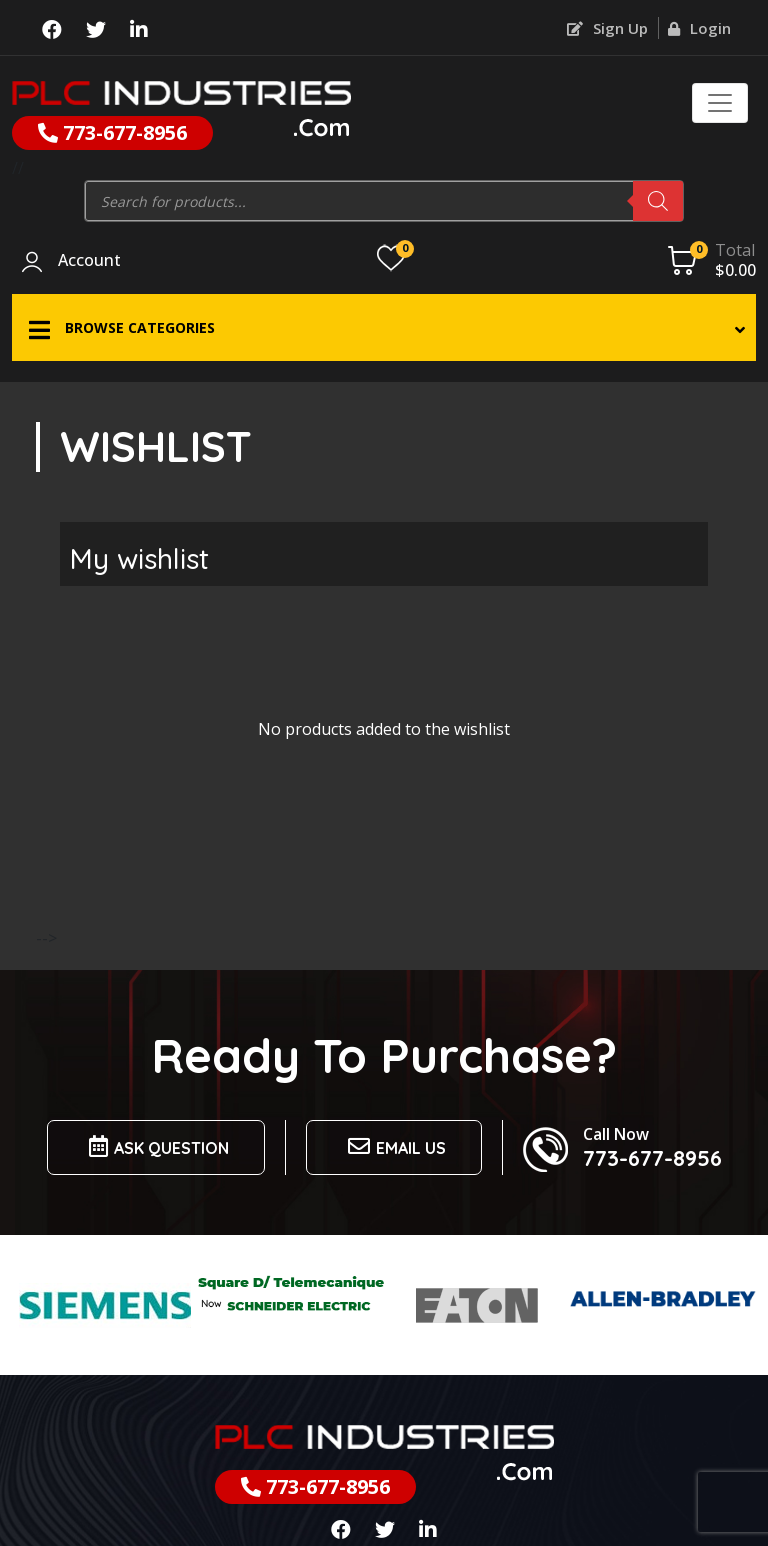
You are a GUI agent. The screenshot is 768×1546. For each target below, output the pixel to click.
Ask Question (156, 1146)
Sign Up (607, 28)
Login (699, 28)
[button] (384, 327)
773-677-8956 (112, 132)
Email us (394, 1146)
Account (89, 261)
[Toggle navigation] (720, 103)
